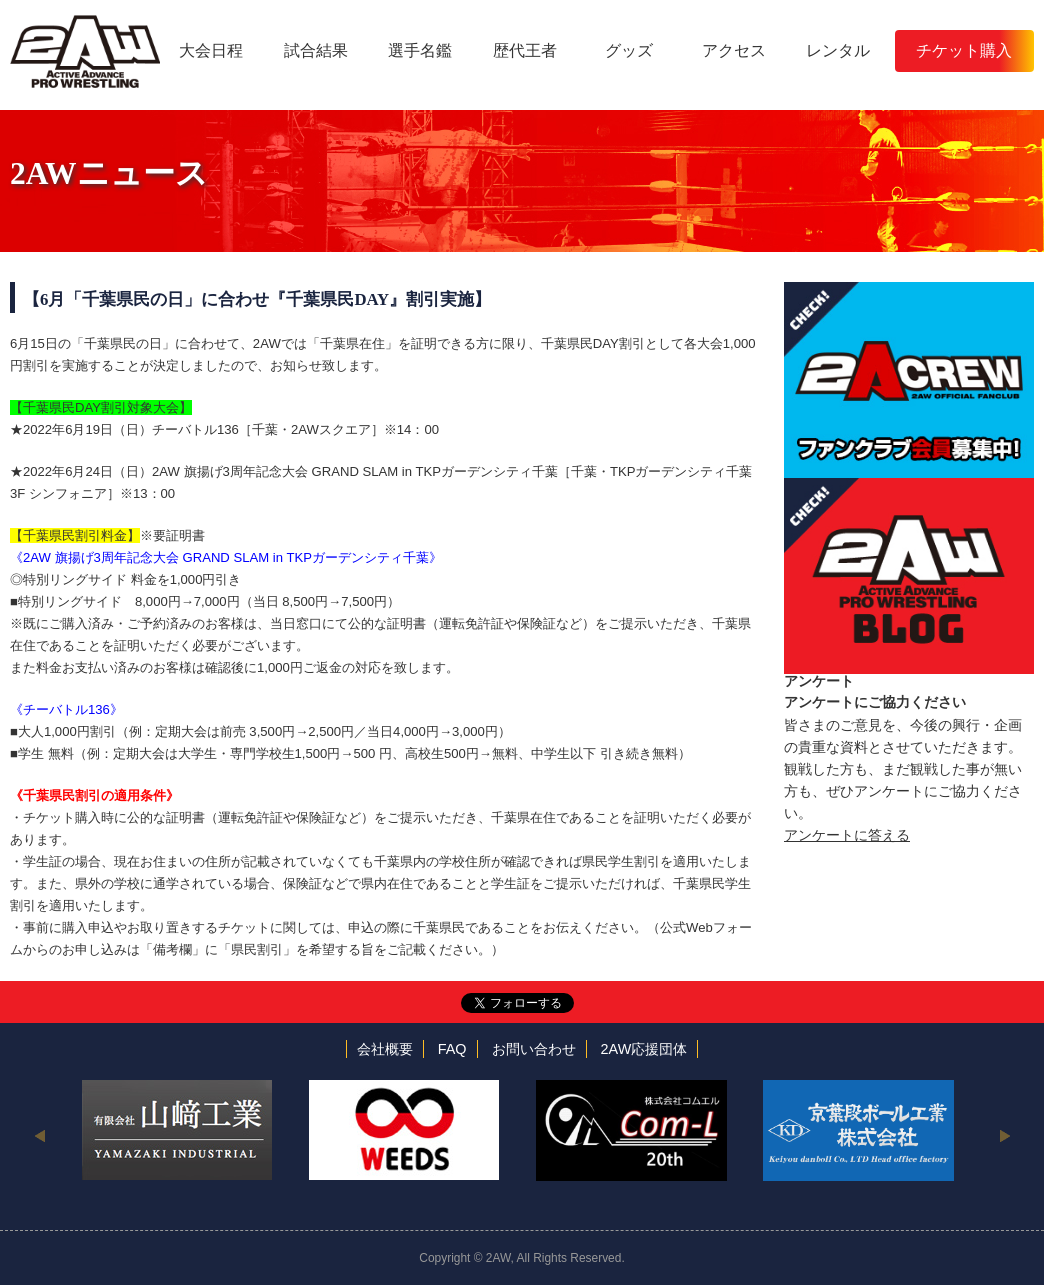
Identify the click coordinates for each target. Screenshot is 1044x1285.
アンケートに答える (847, 835)
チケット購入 (964, 50)
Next (1004, 1135)
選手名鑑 (420, 50)
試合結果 (316, 50)
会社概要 (385, 1049)
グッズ (629, 50)
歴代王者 (525, 50)
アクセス (734, 50)
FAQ (452, 1049)
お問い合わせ (534, 1049)
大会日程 (211, 50)
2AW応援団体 (644, 1049)
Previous (39, 1135)
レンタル (838, 50)
